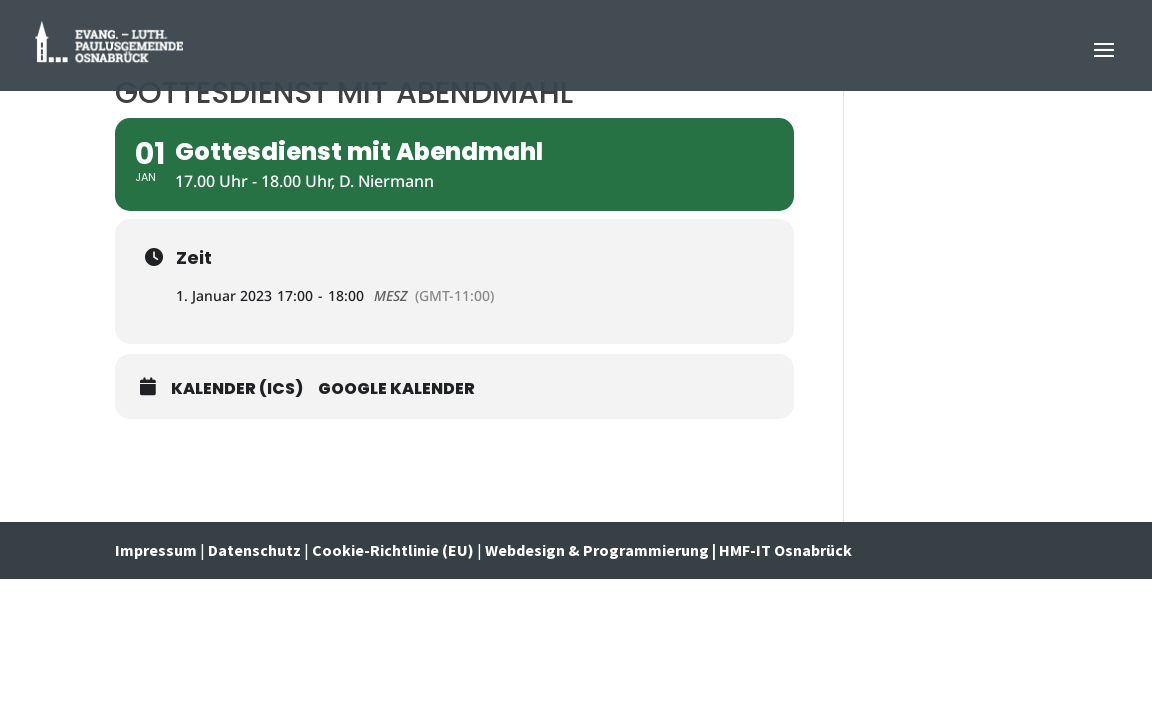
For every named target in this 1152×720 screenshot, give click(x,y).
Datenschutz (254, 550)
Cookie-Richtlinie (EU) (393, 550)
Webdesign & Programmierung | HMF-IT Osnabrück (668, 550)
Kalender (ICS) (237, 389)
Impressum (157, 550)
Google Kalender (396, 389)
